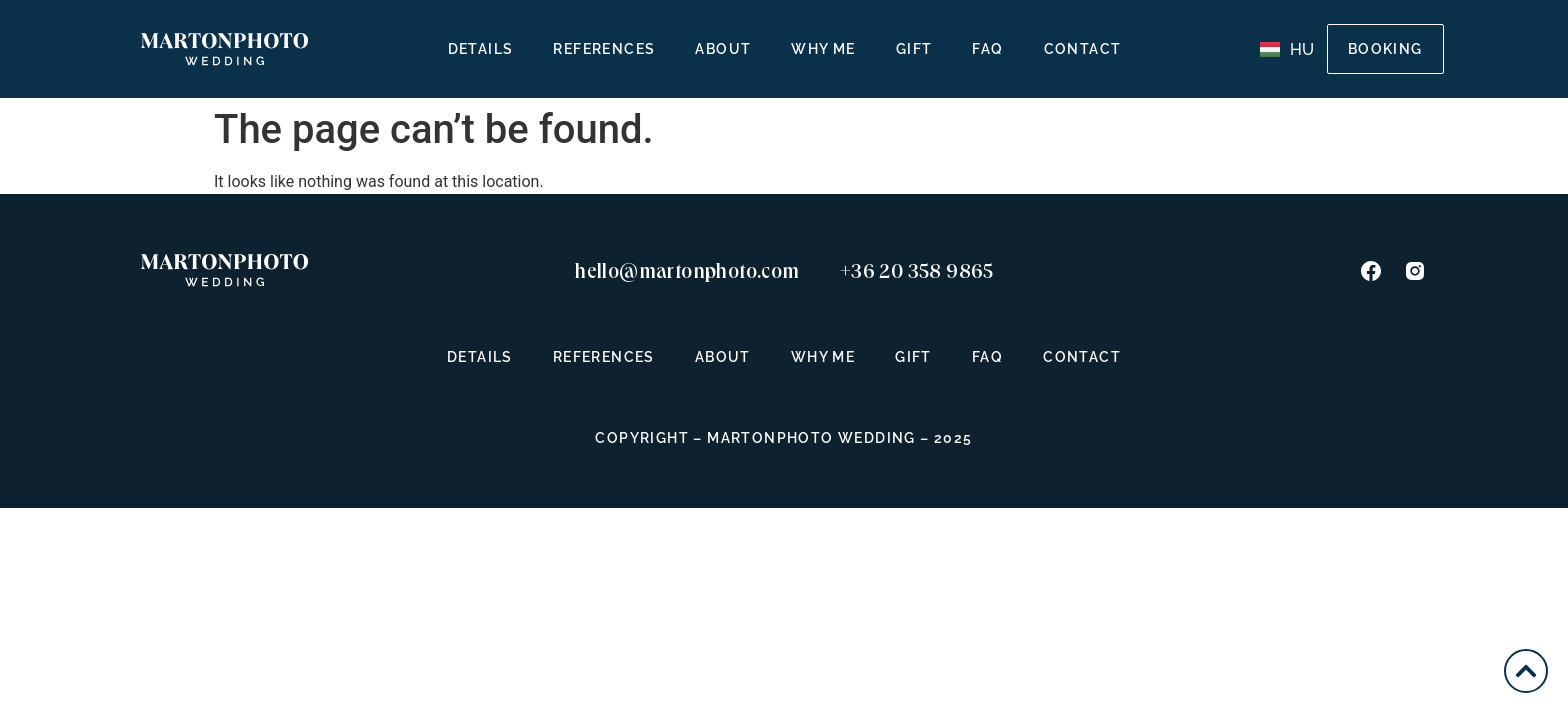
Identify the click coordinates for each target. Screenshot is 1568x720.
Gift (914, 49)
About (723, 49)
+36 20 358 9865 (917, 271)
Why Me (823, 49)
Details (481, 49)
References (604, 49)
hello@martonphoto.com (687, 271)
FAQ (987, 49)
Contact (1083, 49)
